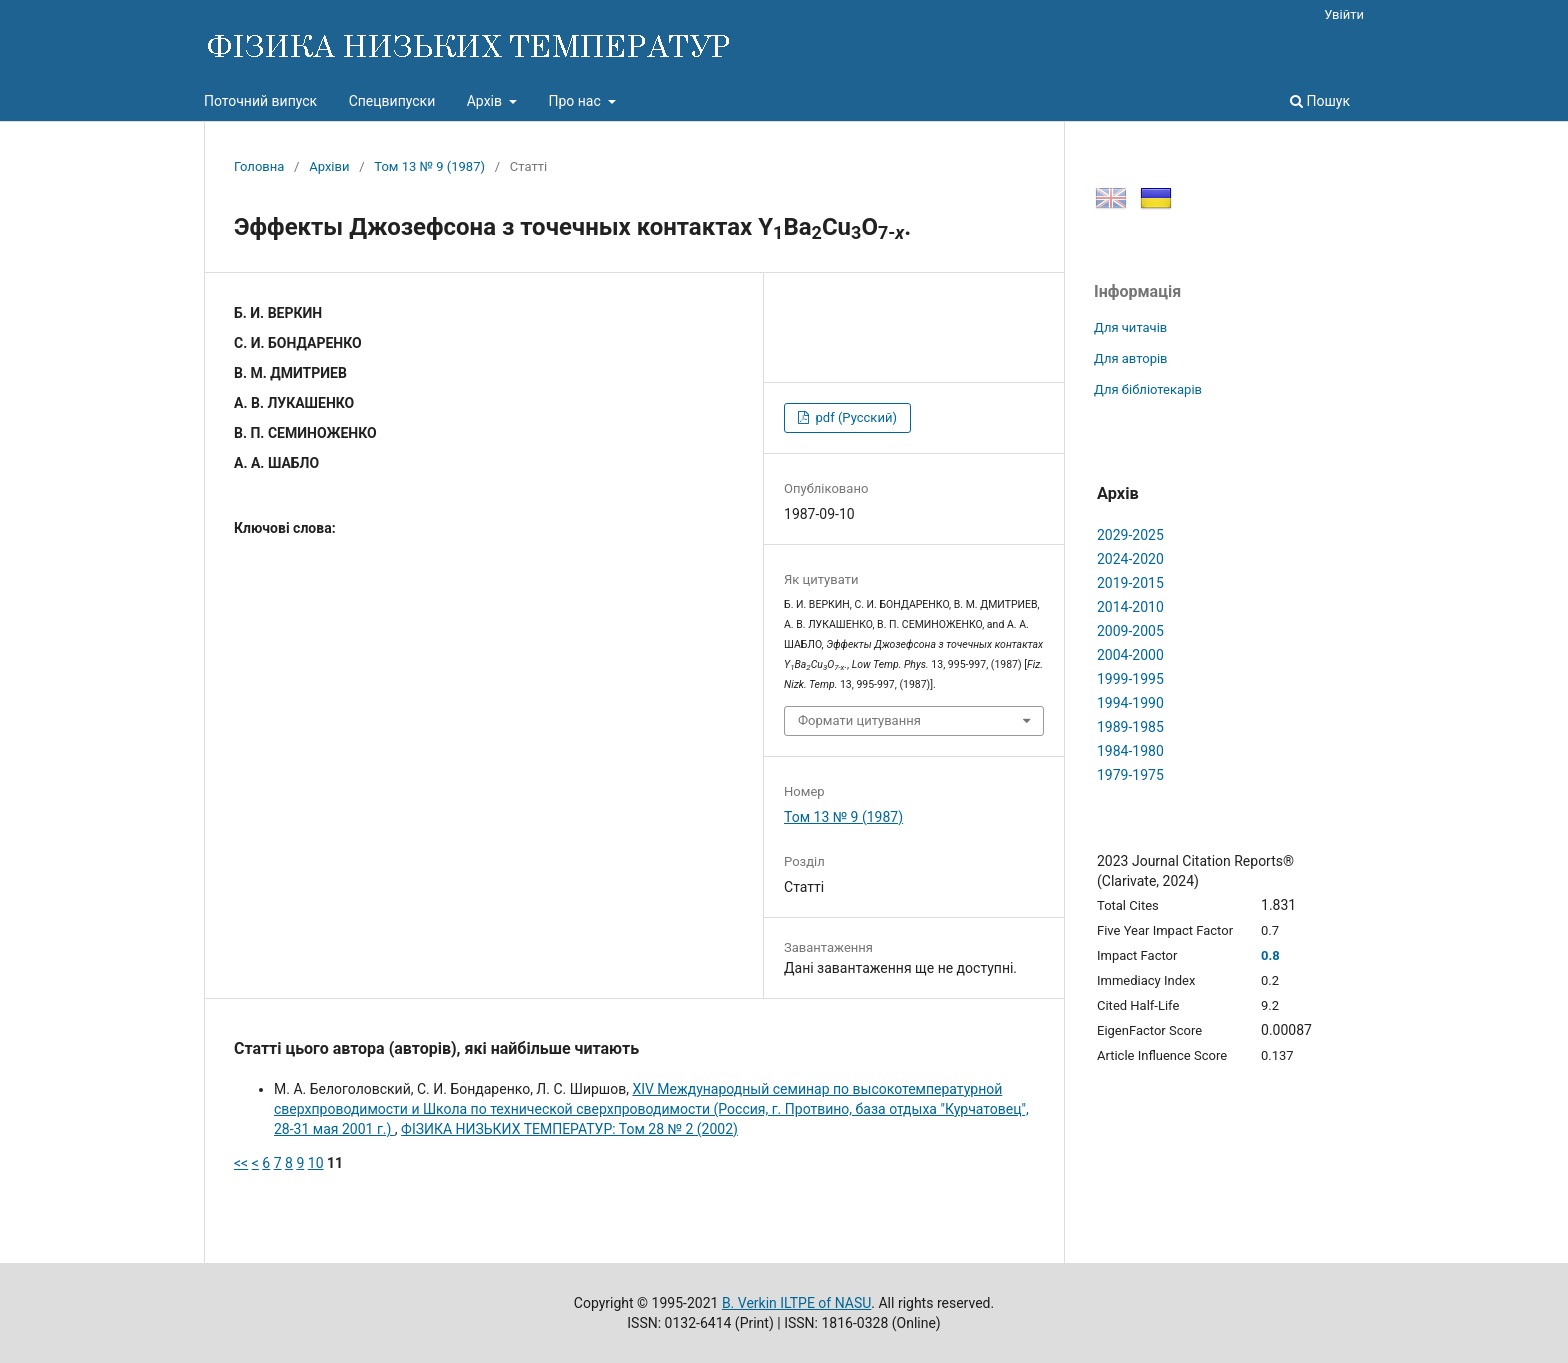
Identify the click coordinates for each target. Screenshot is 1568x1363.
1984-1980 (1130, 751)
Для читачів (1130, 327)
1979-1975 (1130, 775)
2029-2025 (1130, 535)
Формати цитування (859, 720)
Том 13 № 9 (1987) (429, 166)
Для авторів (1131, 358)
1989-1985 (1130, 727)
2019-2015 (1130, 583)
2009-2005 (1130, 631)
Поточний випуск (260, 101)
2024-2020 (1130, 559)
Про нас (576, 101)
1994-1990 (1130, 703)
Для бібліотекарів (1148, 389)
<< (241, 1163)
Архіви (329, 166)
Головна (259, 166)
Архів (486, 101)
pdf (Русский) (854, 417)
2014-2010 (1130, 607)
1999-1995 (1130, 679)
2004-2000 (1130, 655)
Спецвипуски (392, 101)
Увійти (1344, 14)
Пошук (1320, 101)
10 (316, 1163)
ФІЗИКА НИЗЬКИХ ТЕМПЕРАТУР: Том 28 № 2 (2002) (569, 1129)
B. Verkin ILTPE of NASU (796, 1303)
